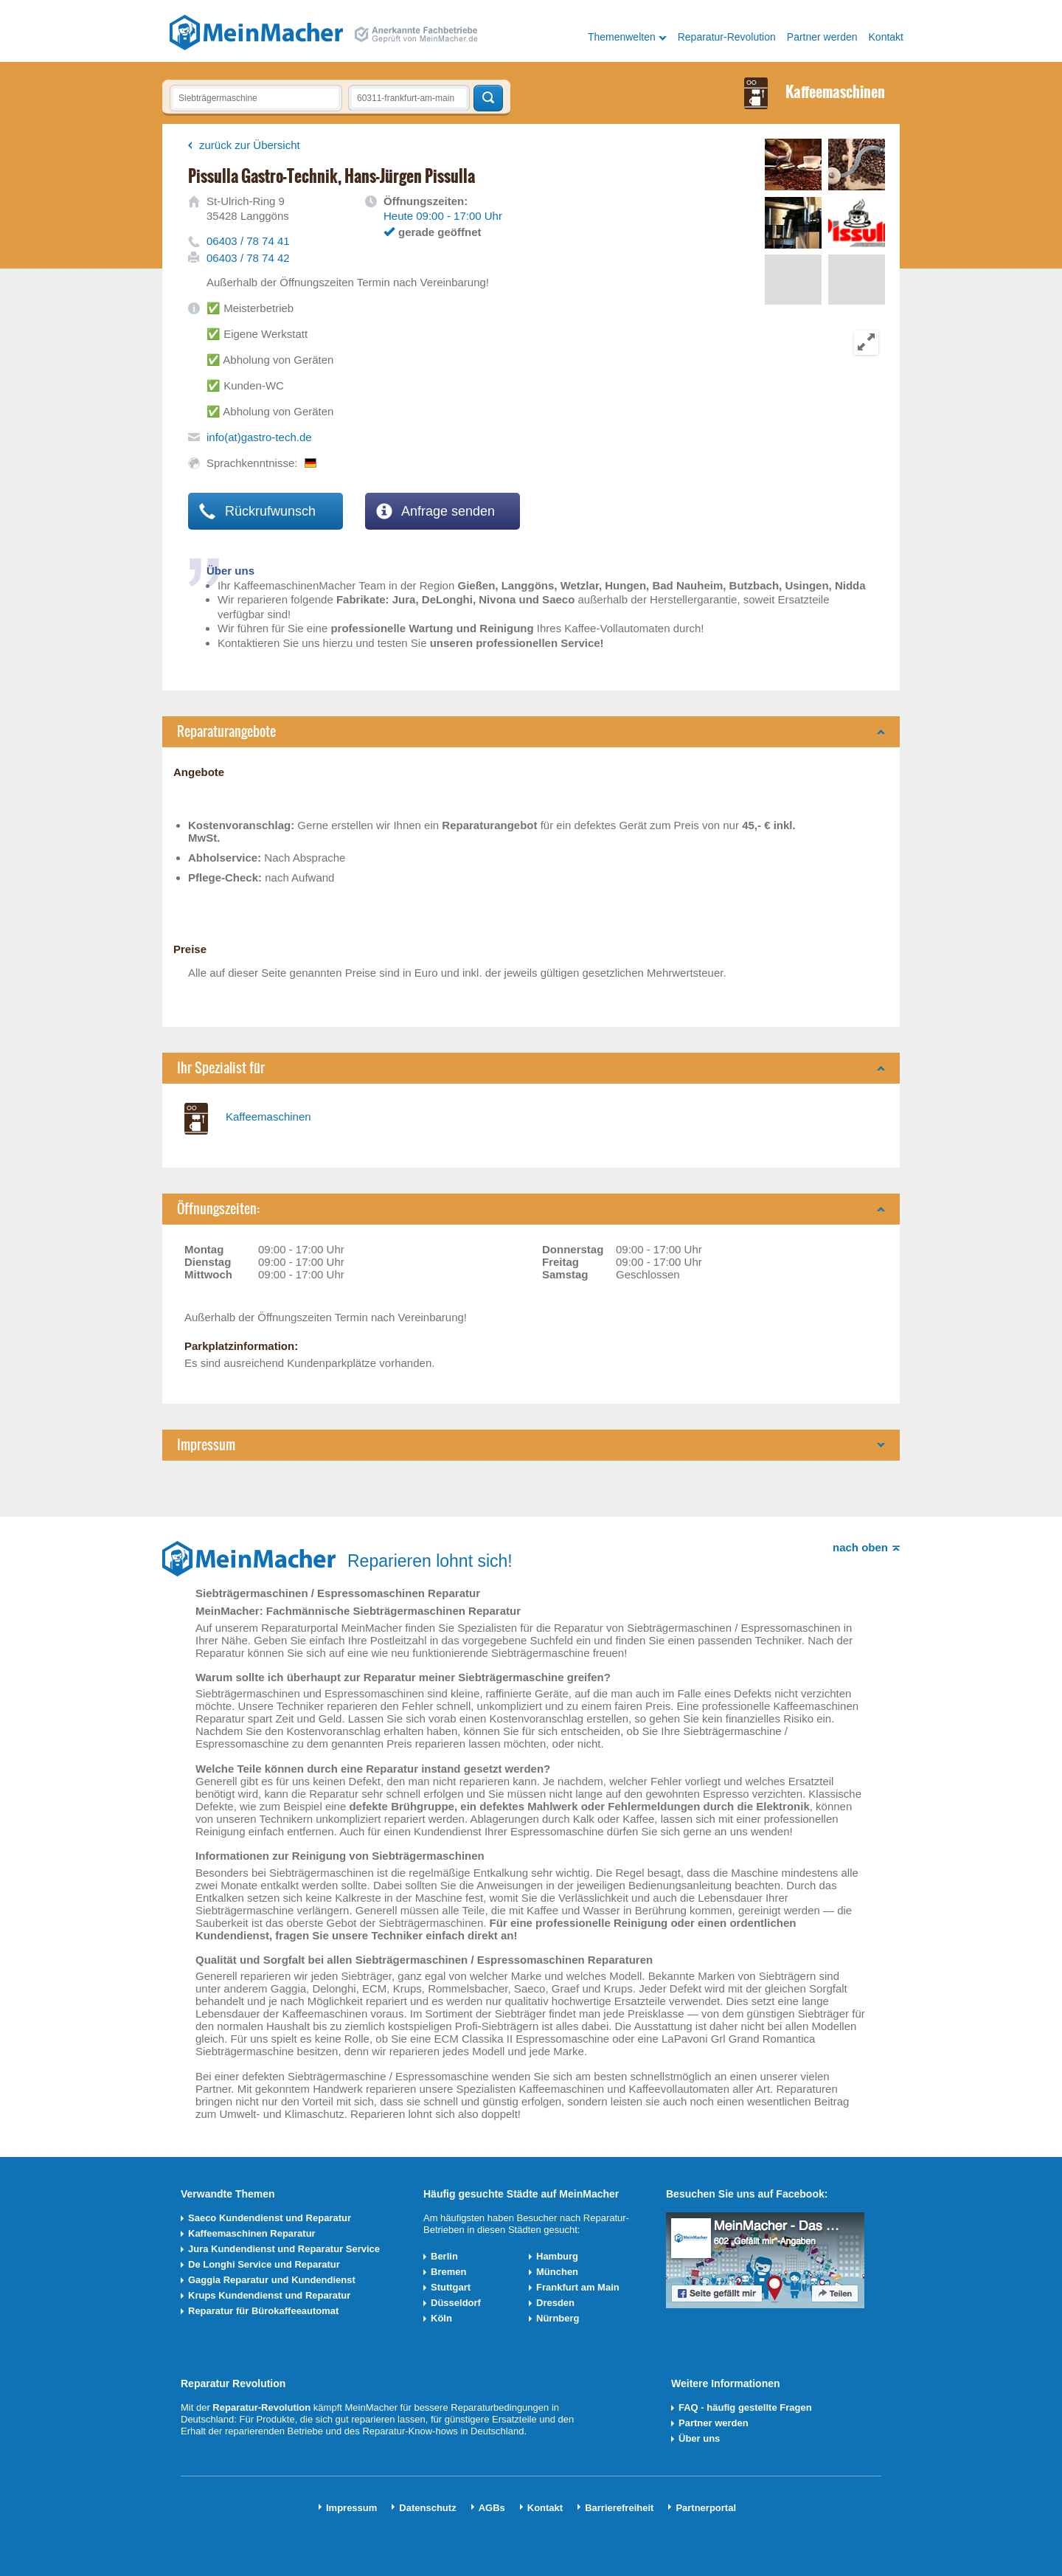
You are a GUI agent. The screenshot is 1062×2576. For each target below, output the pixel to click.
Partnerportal (706, 2507)
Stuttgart (451, 2287)
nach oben (860, 1547)
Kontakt (886, 37)
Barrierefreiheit (619, 2507)
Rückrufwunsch (257, 511)
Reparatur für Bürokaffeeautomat (263, 2310)
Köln (441, 2318)
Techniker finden (488, 98)
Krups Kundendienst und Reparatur (269, 2295)
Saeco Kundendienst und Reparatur (269, 2217)
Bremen (448, 2271)
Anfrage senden (435, 511)
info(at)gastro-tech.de (259, 437)
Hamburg (557, 2256)
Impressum (206, 1445)
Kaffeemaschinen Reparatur (252, 2233)
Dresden (555, 2302)
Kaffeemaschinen (268, 1116)
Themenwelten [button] (622, 37)
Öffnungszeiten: (218, 1209)
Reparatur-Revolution (727, 37)
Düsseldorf (456, 2302)
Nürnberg (558, 2318)
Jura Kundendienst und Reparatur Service (284, 2248)
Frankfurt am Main (578, 2287)
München (557, 2271)
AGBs (492, 2507)
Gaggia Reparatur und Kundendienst (271, 2279)
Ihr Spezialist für (221, 1068)
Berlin (444, 2256)
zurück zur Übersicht (249, 145)
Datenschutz (427, 2507)
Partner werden (822, 37)
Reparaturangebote (226, 731)
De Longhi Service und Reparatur (264, 2264)
